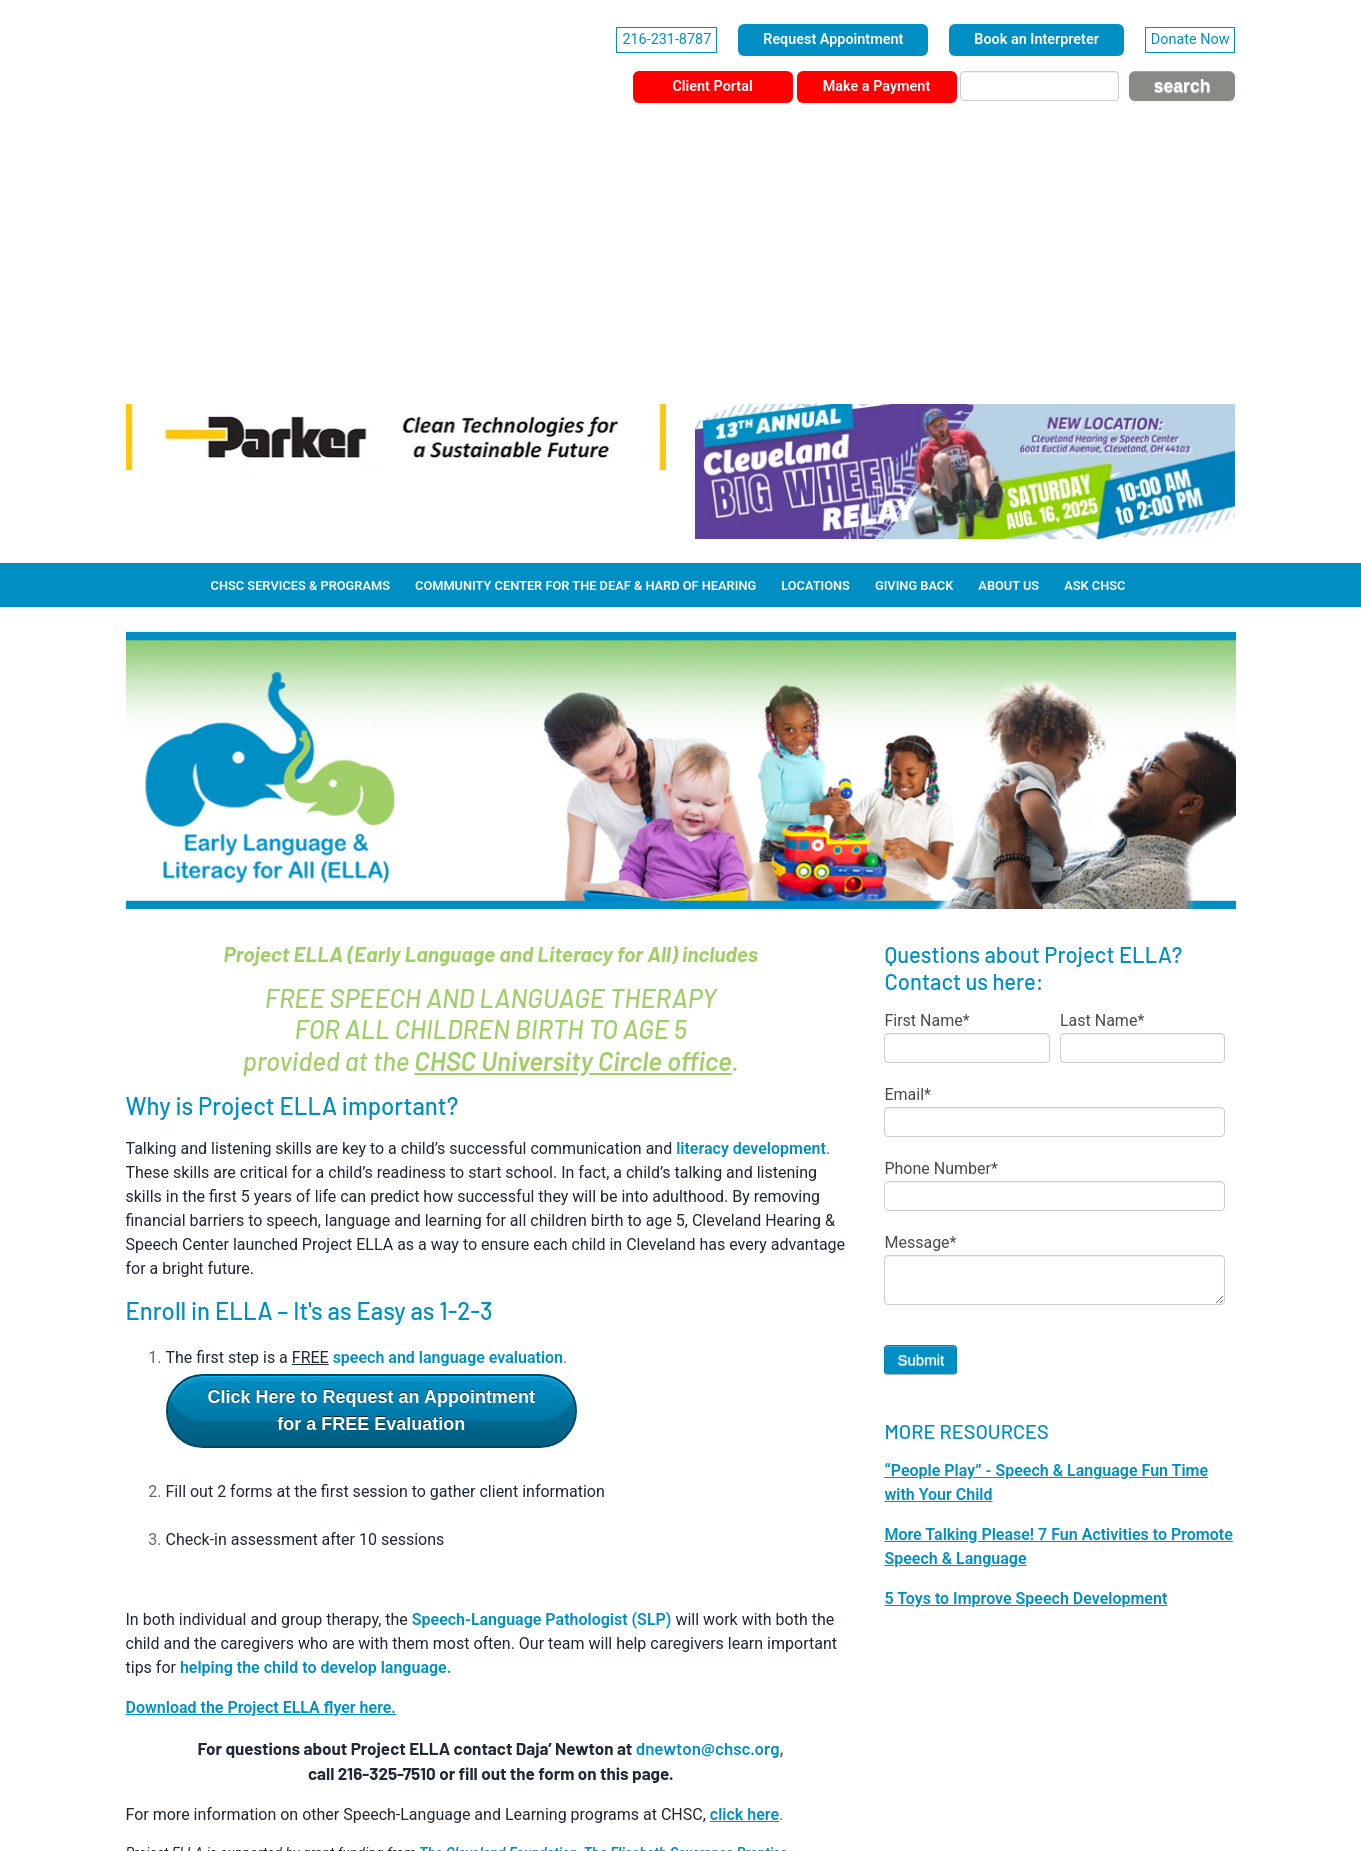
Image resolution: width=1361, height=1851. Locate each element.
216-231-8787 (666, 39)
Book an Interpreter (1036, 39)
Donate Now (1190, 39)
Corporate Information (487, 1794)
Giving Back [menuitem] (914, 336)
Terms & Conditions (769, 1794)
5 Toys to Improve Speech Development (1025, 1349)
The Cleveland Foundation (498, 1604)
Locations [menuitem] (815, 336)
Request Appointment (833, 39)
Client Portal (712, 86)
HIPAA (584, 1794)
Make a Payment (876, 86)
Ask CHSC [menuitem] (1094, 336)
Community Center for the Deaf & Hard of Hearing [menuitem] (585, 336)
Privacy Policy (659, 1794)
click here (744, 1565)
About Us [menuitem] (1008, 336)
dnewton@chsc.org (708, 1499)
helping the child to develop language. (315, 1418)
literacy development (751, 899)
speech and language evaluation (448, 1108)
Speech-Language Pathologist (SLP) (542, 1370)
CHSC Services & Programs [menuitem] (300, 336)
